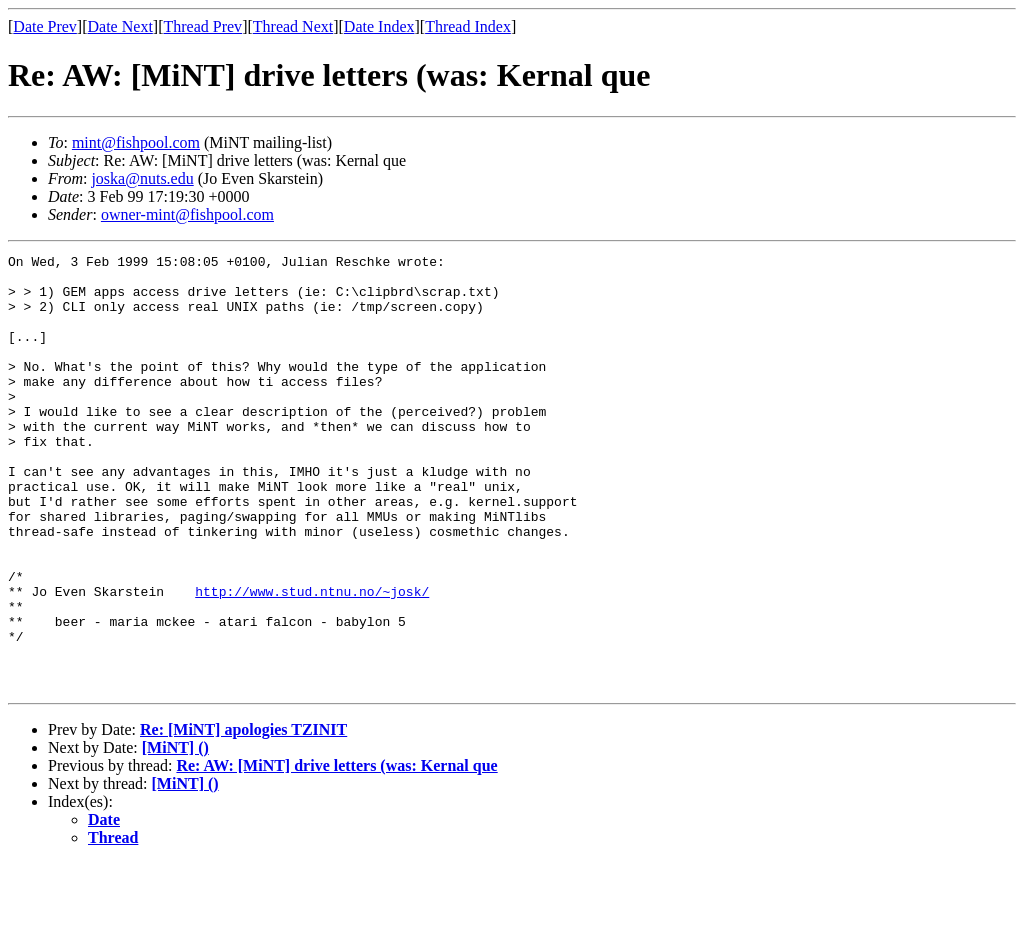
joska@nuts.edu (142, 178)
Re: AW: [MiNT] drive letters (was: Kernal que (336, 852)
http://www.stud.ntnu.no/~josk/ (312, 660)
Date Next (120, 26)
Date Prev (45, 26)
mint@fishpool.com (136, 142)
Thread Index (468, 26)
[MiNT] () (175, 834)
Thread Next (293, 26)
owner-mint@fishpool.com (187, 214)
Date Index (379, 26)
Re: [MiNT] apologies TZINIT (243, 816)
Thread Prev (202, 26)
